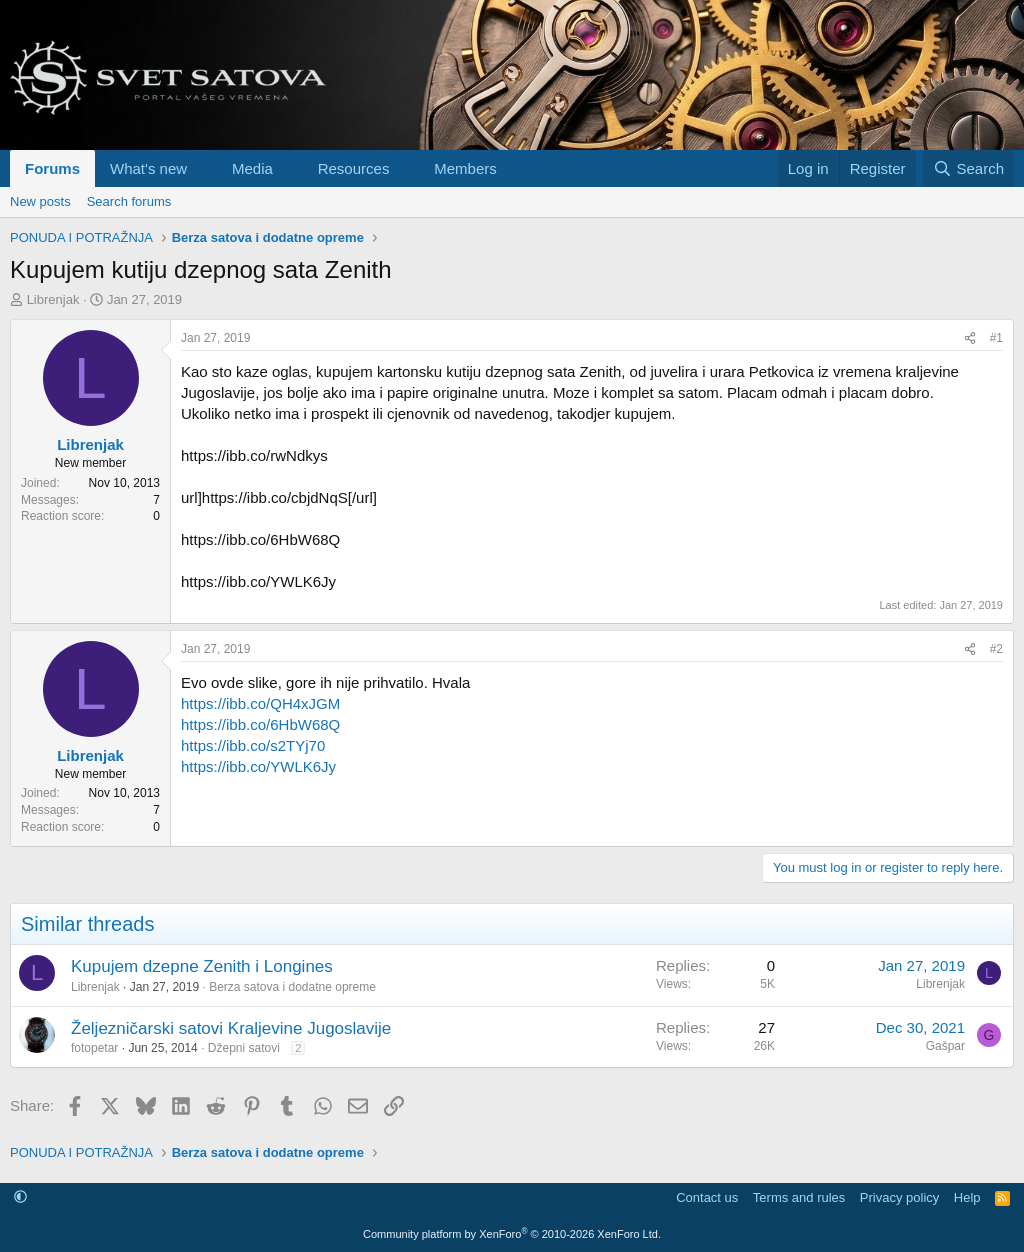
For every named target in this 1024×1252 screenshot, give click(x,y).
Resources (354, 168)
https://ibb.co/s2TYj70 (253, 745)
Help (967, 1197)
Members (465, 168)
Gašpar (945, 1046)
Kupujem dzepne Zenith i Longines (202, 966)
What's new (148, 168)
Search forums (129, 201)
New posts (40, 201)
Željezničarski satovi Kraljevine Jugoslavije (231, 1028)
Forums (52, 168)
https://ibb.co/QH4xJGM (260, 703)
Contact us (707, 1197)
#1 (996, 338)
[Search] (968, 168)
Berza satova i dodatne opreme (292, 987)
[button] (203, 168)
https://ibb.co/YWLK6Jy (258, 766)
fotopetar (94, 1048)
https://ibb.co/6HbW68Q (260, 724)
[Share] (970, 338)
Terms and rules (799, 1197)
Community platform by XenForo (512, 1234)
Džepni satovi (244, 1048)
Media (252, 168)
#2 (996, 649)
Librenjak (53, 299)
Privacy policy (899, 1197)
